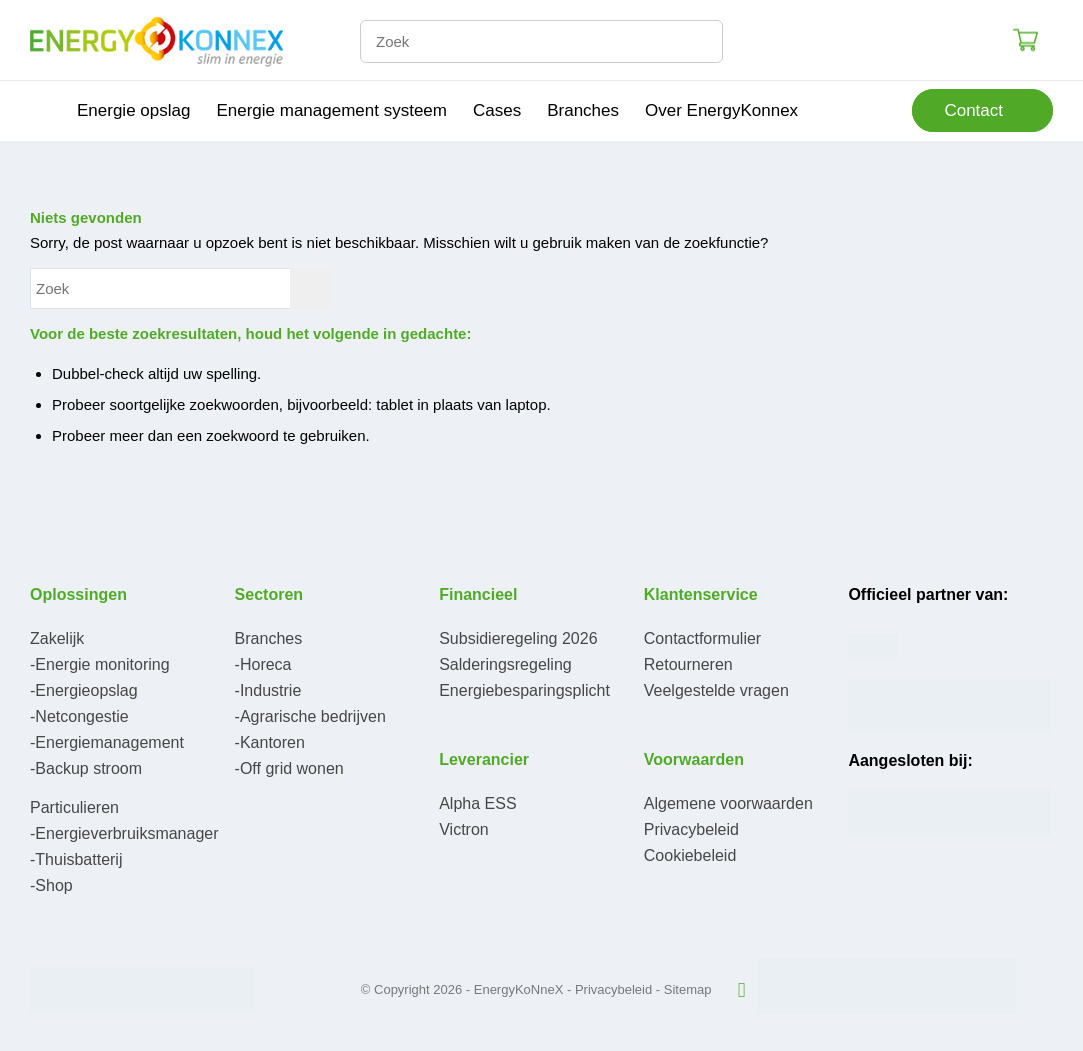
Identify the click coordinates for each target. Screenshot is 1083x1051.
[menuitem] (47, 111)
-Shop (51, 885)
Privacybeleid (691, 829)
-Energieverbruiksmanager (124, 833)
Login (956, 39)
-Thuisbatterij (76, 859)
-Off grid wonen (289, 768)
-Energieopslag (84, 690)
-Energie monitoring (100, 664)
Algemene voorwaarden (728, 803)
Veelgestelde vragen (716, 690)
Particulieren (74, 807)
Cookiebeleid (690, 855)
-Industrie (268, 690)
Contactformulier (702, 638)
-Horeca (263, 664)
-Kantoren (270, 742)
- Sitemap (684, 989)
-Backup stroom (86, 768)
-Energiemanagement (107, 742)
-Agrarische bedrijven (310, 716)
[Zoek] (541, 41)
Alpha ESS (477, 803)
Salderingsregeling (505, 664)
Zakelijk (57, 638)
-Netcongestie (79, 716)
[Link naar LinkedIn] (742, 990)
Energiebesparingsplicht (524, 690)
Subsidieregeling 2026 (518, 638)
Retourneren (688, 664)
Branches (269, 638)
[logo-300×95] (156, 40)
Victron (464, 829)
